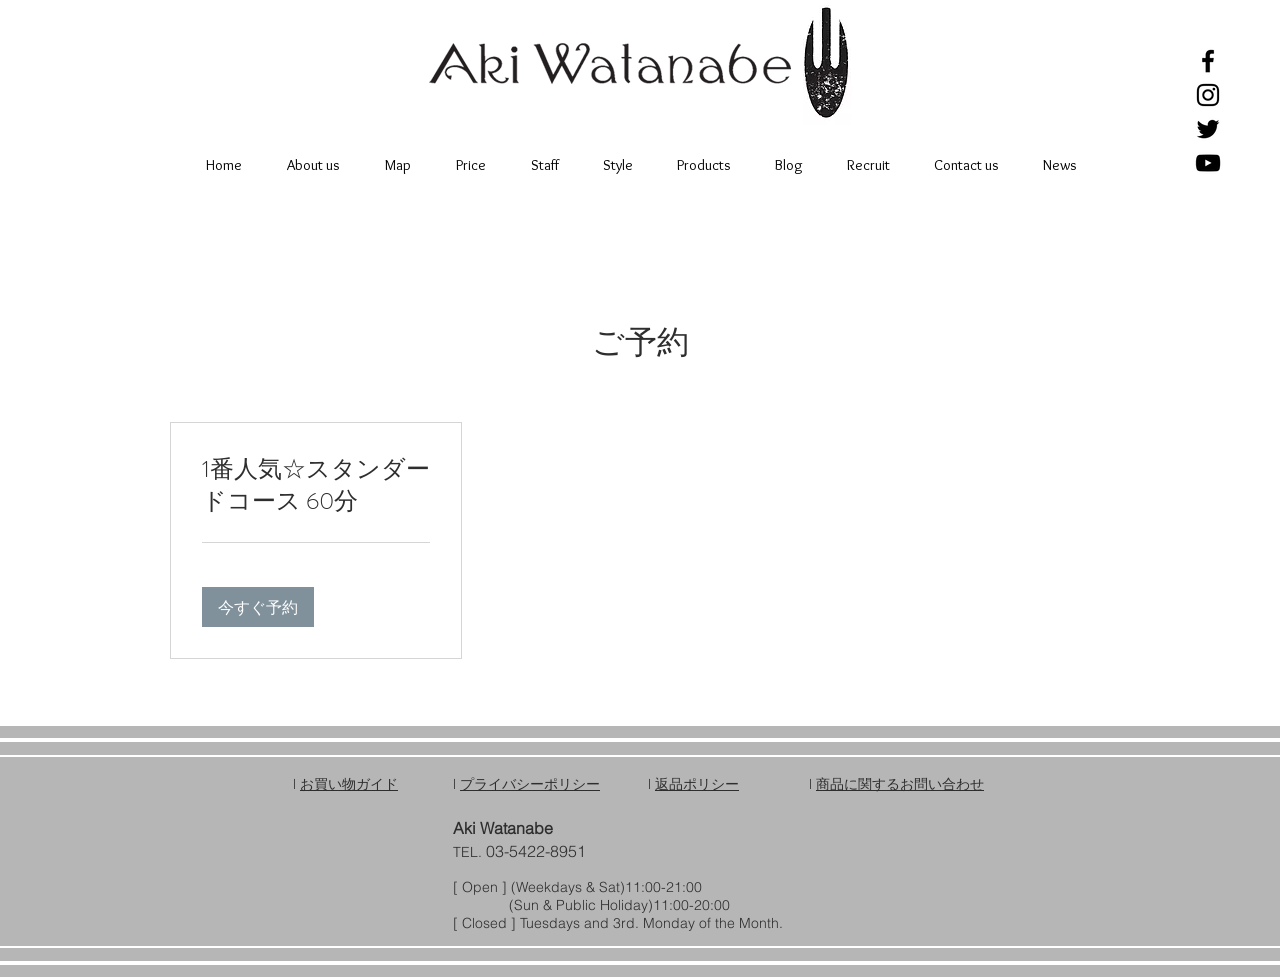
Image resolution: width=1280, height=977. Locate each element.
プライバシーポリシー (530, 784)
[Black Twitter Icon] (1208, 129)
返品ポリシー (697, 784)
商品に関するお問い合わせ (900, 784)
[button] (258, 607)
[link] (316, 486)
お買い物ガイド (349, 784)
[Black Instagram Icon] (1208, 95)
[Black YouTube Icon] (1208, 163)
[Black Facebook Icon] (1208, 61)
